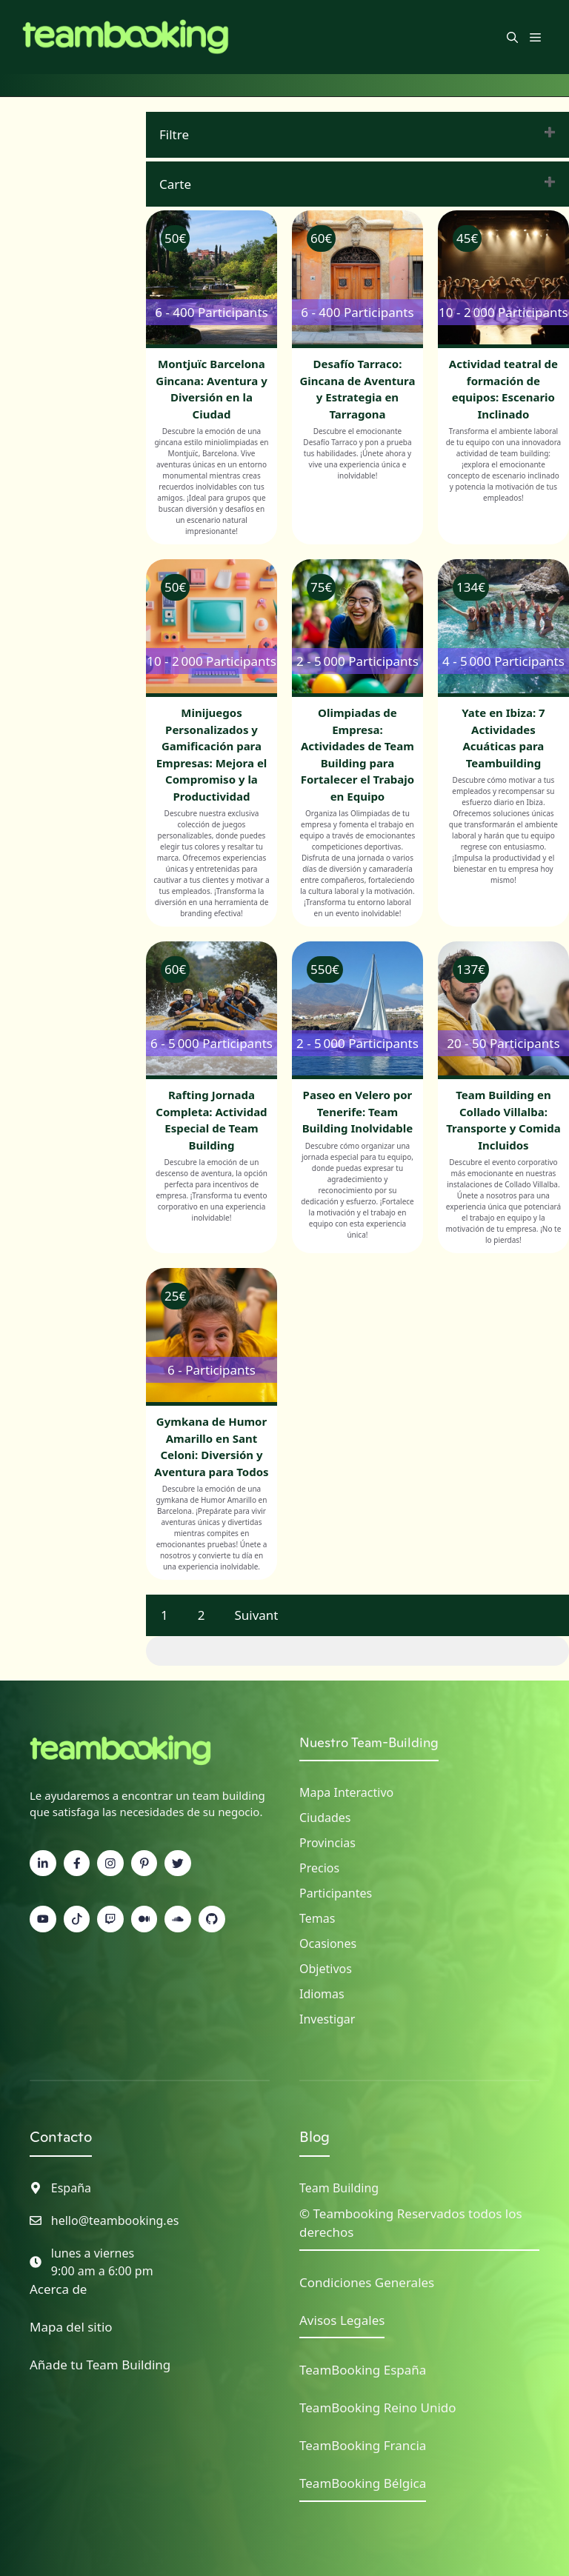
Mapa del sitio (71, 2326)
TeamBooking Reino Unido (377, 2407)
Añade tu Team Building (100, 2364)
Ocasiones (327, 1943)
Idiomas (322, 1994)
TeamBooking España (362, 2369)
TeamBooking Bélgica (362, 2483)
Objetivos (325, 1969)
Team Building (339, 2188)
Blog (314, 2136)
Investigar (327, 2019)
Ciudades (324, 1817)
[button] (512, 37)
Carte (175, 184)
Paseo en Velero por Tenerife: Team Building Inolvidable (357, 1111)
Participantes (335, 1893)
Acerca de (58, 2289)
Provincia (324, 1843)
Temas (317, 1918)
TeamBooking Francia (362, 2445)
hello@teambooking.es (115, 2220)
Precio (316, 1868)
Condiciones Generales (366, 2282)
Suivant (256, 1615)
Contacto (61, 2136)
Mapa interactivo (346, 1792)
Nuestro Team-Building (369, 1742)
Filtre (174, 134)
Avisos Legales (342, 2320)
